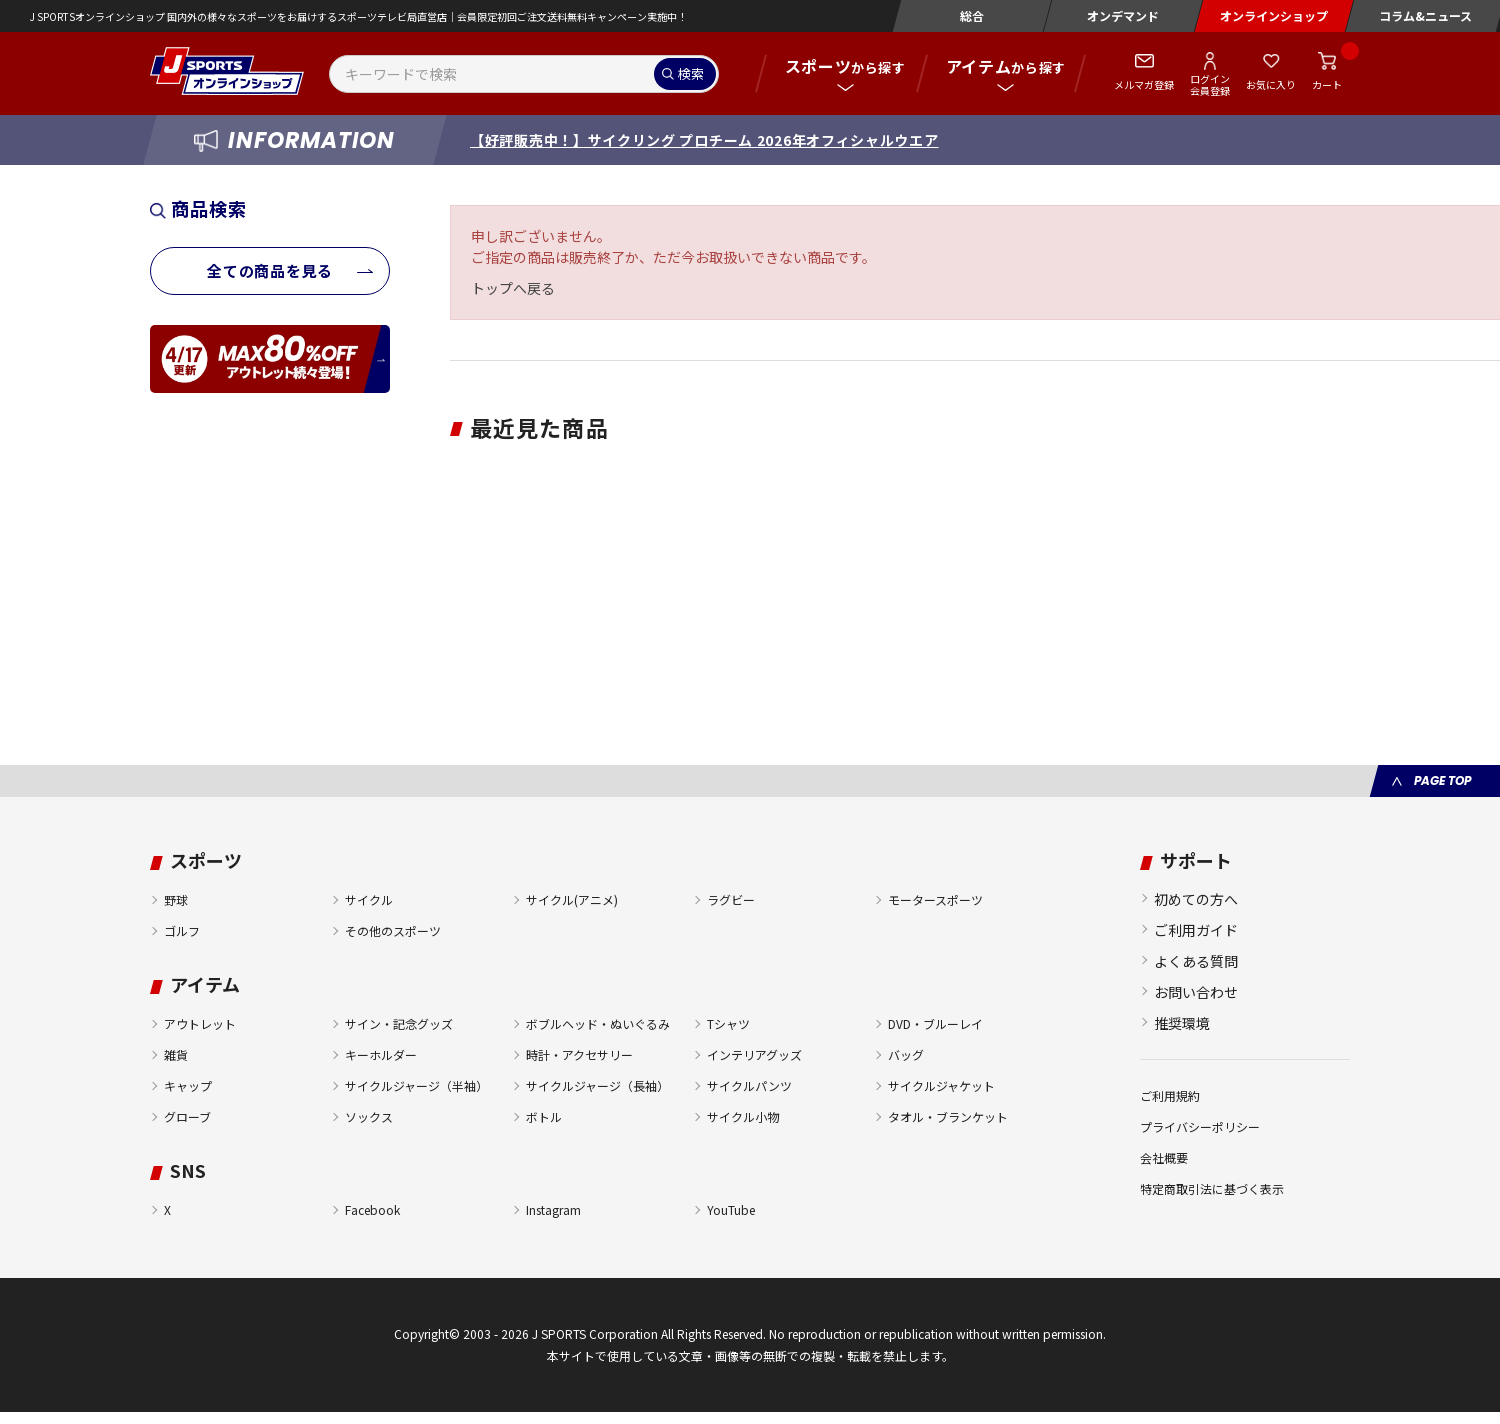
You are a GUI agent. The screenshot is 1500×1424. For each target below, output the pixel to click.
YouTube (731, 1209)
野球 (176, 899)
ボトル (544, 1116)
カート (1327, 84)
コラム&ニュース (1425, 15)
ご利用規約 (1170, 1095)
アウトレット (200, 1023)
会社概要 (1164, 1157)
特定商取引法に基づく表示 (1212, 1188)
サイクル (369, 899)
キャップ (188, 1085)
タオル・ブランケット (948, 1116)
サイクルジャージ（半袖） (416, 1085)
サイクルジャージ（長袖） (597, 1085)
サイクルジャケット (941, 1085)
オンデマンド (1123, 15)
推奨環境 (1182, 1023)
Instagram (553, 1209)
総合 (972, 15)
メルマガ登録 (1144, 84)
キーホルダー (381, 1054)
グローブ (187, 1116)
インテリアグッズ (754, 1054)
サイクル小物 (743, 1116)
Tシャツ (728, 1023)
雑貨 (176, 1054)
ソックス (369, 1116)
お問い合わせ (1196, 992)
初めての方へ (1196, 899)
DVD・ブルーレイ (935, 1023)
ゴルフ (182, 930)
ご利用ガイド (1196, 930)
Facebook (372, 1209)
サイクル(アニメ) (572, 899)
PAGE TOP (1442, 780)
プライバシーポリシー (1200, 1126)
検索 (691, 73)
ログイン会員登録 (1210, 84)
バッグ (906, 1054)
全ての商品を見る (270, 270)
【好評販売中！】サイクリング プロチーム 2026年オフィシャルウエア (704, 140)
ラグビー (731, 899)
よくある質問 (1196, 961)
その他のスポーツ (393, 930)
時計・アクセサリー (579, 1054)
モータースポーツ (935, 899)
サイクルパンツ (749, 1085)
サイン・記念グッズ (399, 1023)
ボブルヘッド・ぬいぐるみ (598, 1023)
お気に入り (1271, 84)
